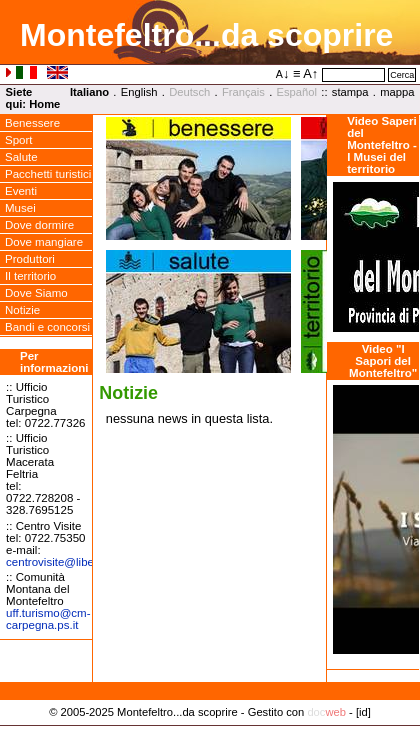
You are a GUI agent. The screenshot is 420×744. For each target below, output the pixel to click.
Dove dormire (39, 225)
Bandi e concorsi (47, 327)
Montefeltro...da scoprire (206, 35)
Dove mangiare (44, 242)
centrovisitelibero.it (59, 562)
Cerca (402, 75)
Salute (21, 157)
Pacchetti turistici (48, 174)
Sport (19, 140)
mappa (397, 92)
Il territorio (30, 276)
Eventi (21, 191)
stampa (350, 92)
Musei (20, 208)
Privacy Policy (210, 733)
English (139, 92)
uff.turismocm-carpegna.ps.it (48, 619)
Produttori (30, 259)
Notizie (22, 310)
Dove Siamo (36, 293)
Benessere (32, 123)
